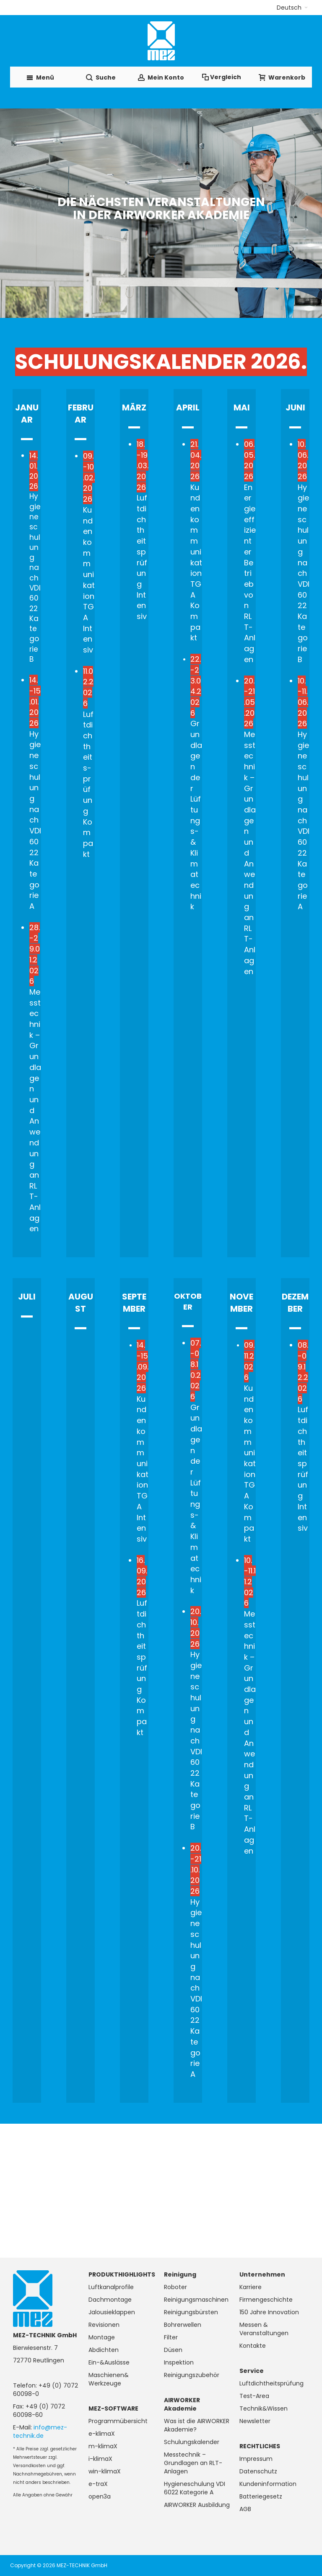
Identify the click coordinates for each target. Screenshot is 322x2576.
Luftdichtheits (142, 498)
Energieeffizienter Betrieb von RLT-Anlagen (250, 552)
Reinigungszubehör (191, 2375)
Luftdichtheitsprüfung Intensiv (303, 1436)
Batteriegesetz (260, 2496)
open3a (99, 2496)
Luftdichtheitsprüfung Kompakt (142, 1646)
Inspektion (179, 2362)
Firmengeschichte (266, 2299)
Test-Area (254, 2396)
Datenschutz (258, 2471)
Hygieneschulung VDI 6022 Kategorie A (194, 2488)
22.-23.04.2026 (195, 686)
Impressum (256, 2459)
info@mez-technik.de (40, 2431)
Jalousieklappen (111, 2312)
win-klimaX (104, 2471)
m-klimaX (102, 2446)
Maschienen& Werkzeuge (108, 2379)
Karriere (250, 2287)
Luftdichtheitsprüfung (271, 2383)
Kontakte (252, 2345)
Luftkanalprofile (111, 2287)
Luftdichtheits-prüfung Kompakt (88, 762)
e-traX (98, 2484)
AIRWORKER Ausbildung (197, 2505)
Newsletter (254, 2421)
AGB (245, 2509)
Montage (101, 2337)
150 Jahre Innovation (269, 2312)
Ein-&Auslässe (109, 2362)
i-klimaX (100, 2459)
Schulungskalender (191, 2442)
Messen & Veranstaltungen (263, 2329)
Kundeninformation (267, 2484)
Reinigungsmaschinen (196, 2299)
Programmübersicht (118, 2421)
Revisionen (103, 2325)
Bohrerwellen (182, 2325)
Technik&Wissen (263, 2408)
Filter (171, 2337)
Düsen (173, 2350)
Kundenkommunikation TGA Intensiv (89, 580)
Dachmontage (110, 2299)
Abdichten (103, 2350)
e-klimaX (101, 2433)
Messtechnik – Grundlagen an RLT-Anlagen (193, 2462)
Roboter (175, 2287)
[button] (292, 7)
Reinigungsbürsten (191, 2312)
